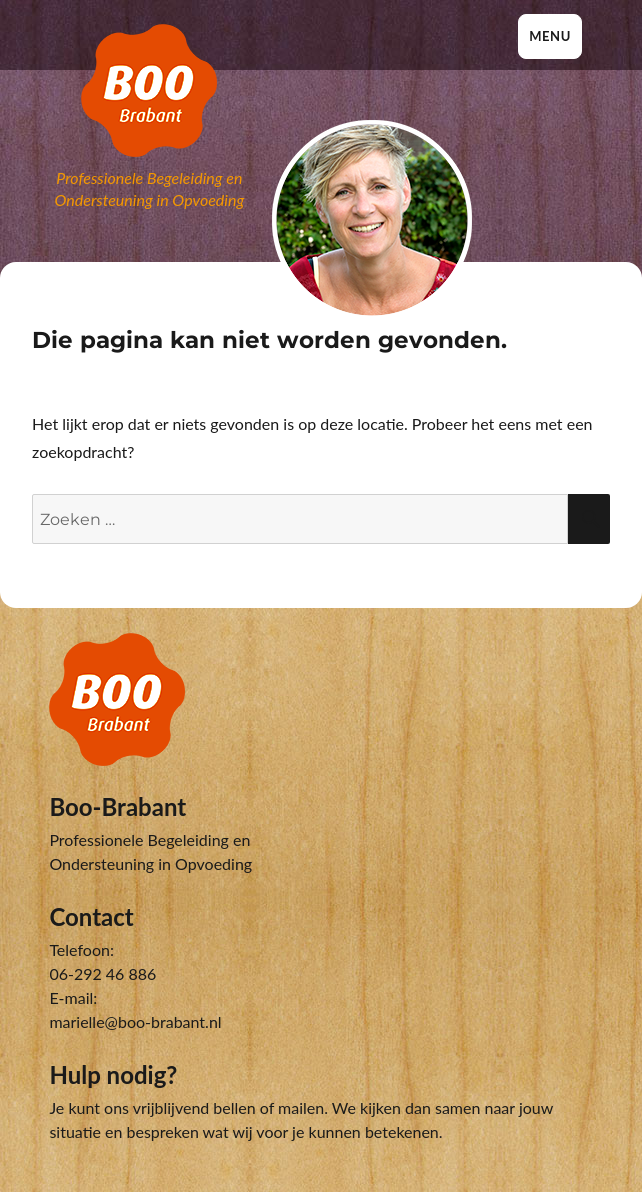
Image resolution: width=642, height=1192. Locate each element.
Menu (550, 36)
